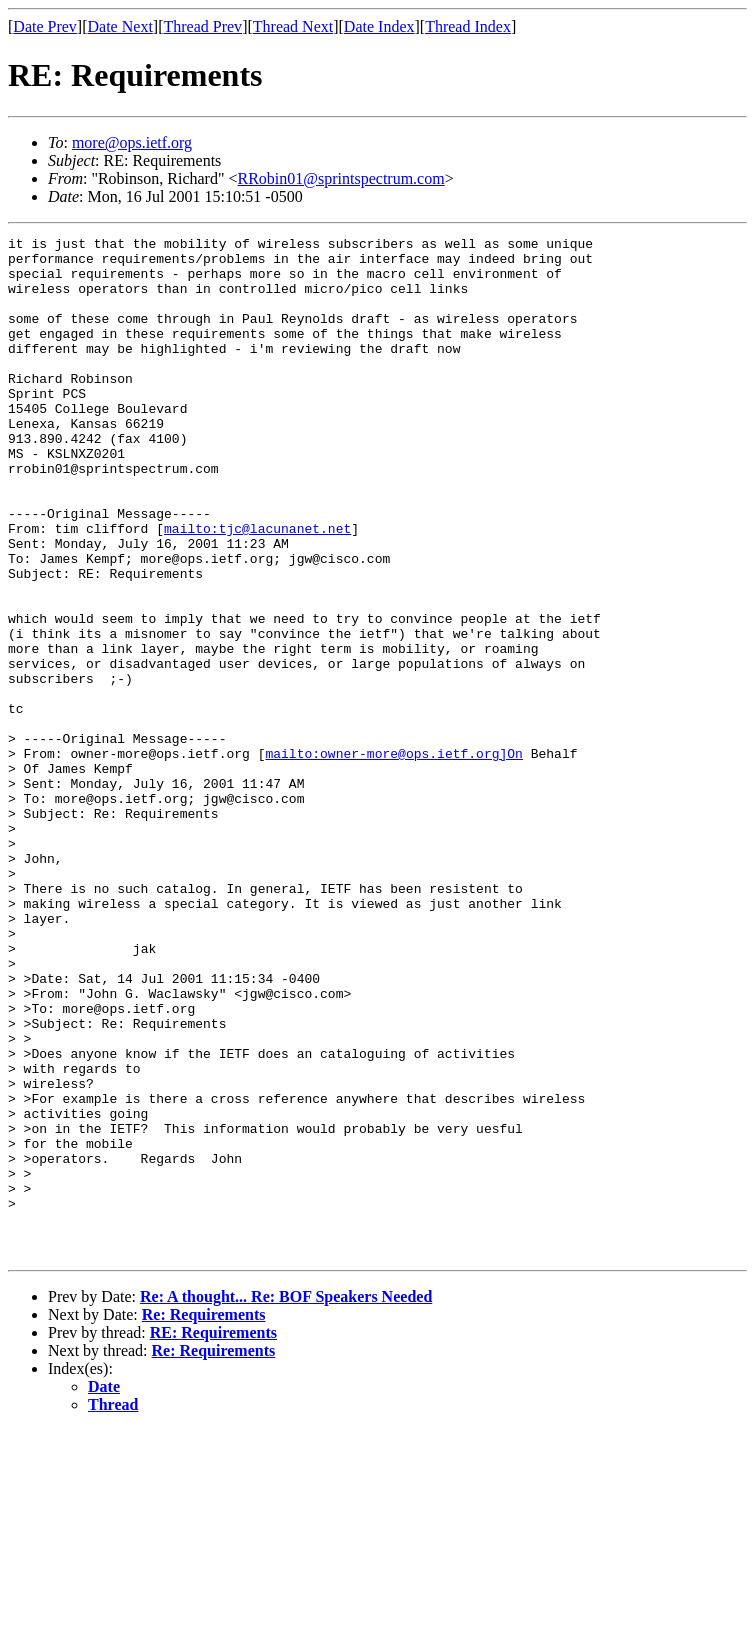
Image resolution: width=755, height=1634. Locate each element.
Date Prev (45, 26)
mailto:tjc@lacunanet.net (257, 588)
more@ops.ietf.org (132, 142)
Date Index (379, 26)
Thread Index (468, 26)
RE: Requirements (213, 1536)
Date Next (120, 26)
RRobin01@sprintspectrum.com (341, 178)
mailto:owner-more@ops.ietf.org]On (393, 858)
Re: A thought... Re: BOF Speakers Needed (286, 1500)
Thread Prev (202, 26)
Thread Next (293, 26)
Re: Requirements (204, 1518)
